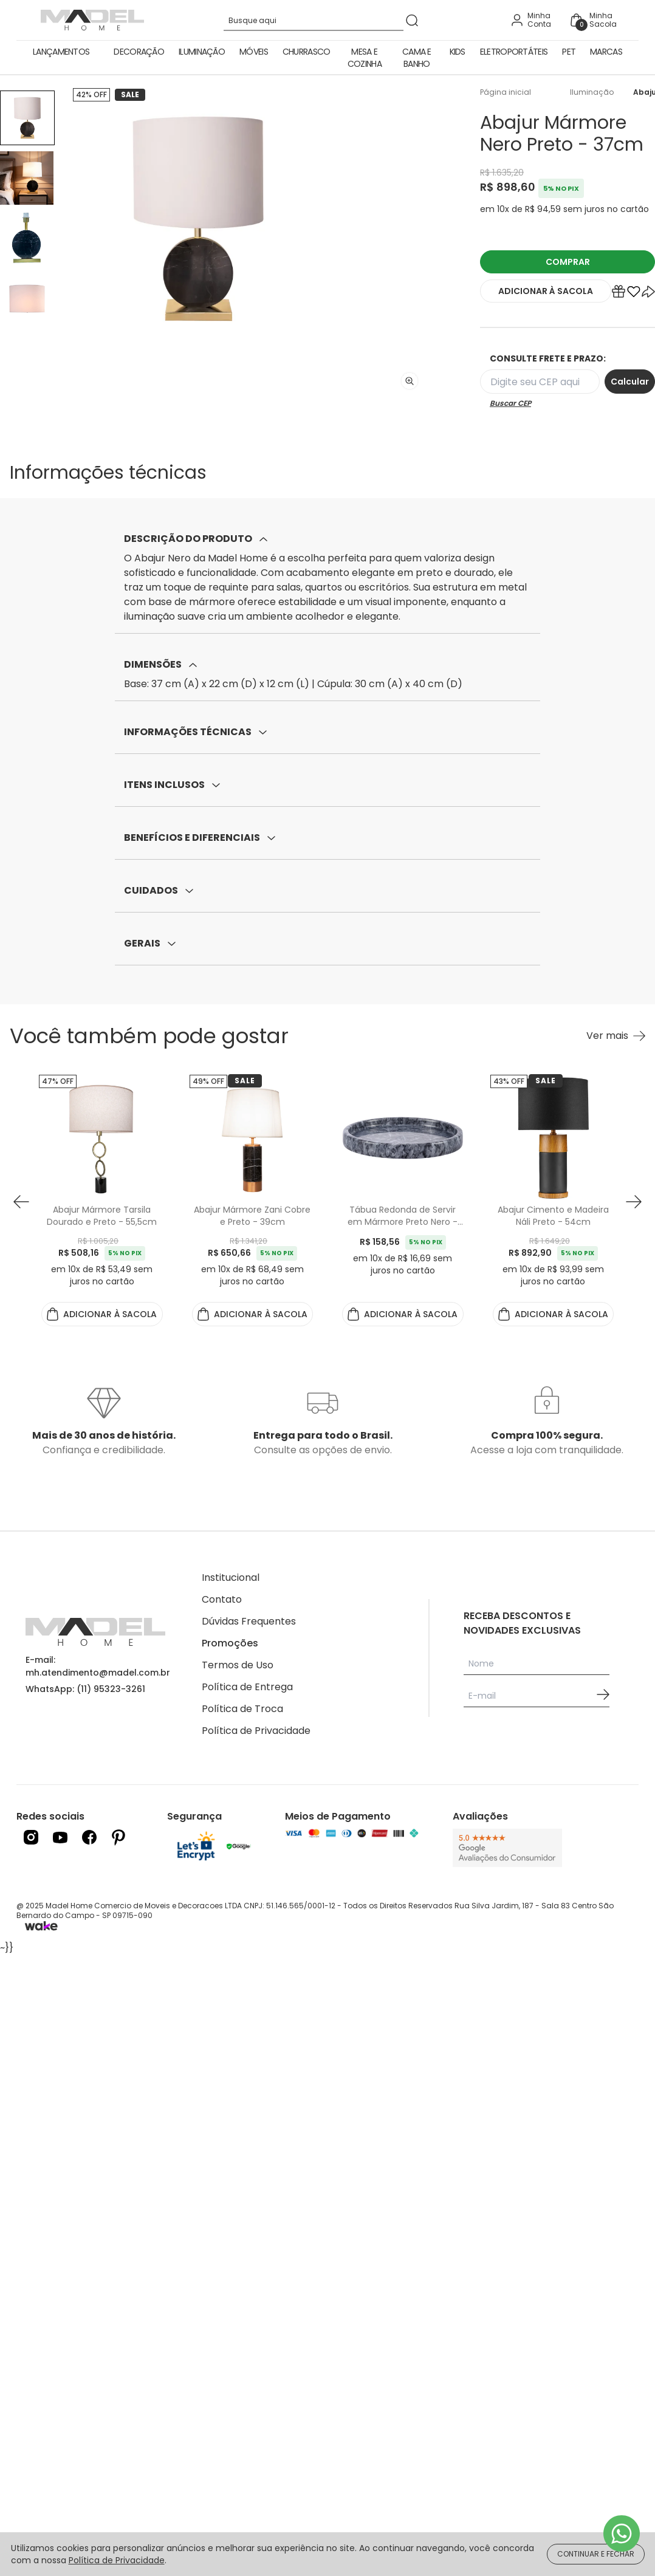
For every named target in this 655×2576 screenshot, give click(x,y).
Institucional (230, 1577)
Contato (222, 1599)
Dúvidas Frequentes (249, 1621)
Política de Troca (242, 1709)
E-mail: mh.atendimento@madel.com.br (98, 1666)
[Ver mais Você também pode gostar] (615, 1036)
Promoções (230, 1643)
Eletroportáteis (514, 52)
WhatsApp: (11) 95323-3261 (85, 1689)
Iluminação (202, 52)
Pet (568, 52)
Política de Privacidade (256, 1731)
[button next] (633, 1201)
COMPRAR (568, 262)
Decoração (139, 52)
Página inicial (505, 92)
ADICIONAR (545, 291)
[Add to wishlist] (633, 294)
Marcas (606, 52)
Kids (457, 52)
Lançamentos (61, 52)
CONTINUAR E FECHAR (595, 2554)
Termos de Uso (237, 1665)
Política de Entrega (247, 1687)
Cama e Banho (416, 58)
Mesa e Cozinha (365, 58)
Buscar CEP (510, 403)
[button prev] (21, 1201)
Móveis (253, 52)
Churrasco (307, 52)
